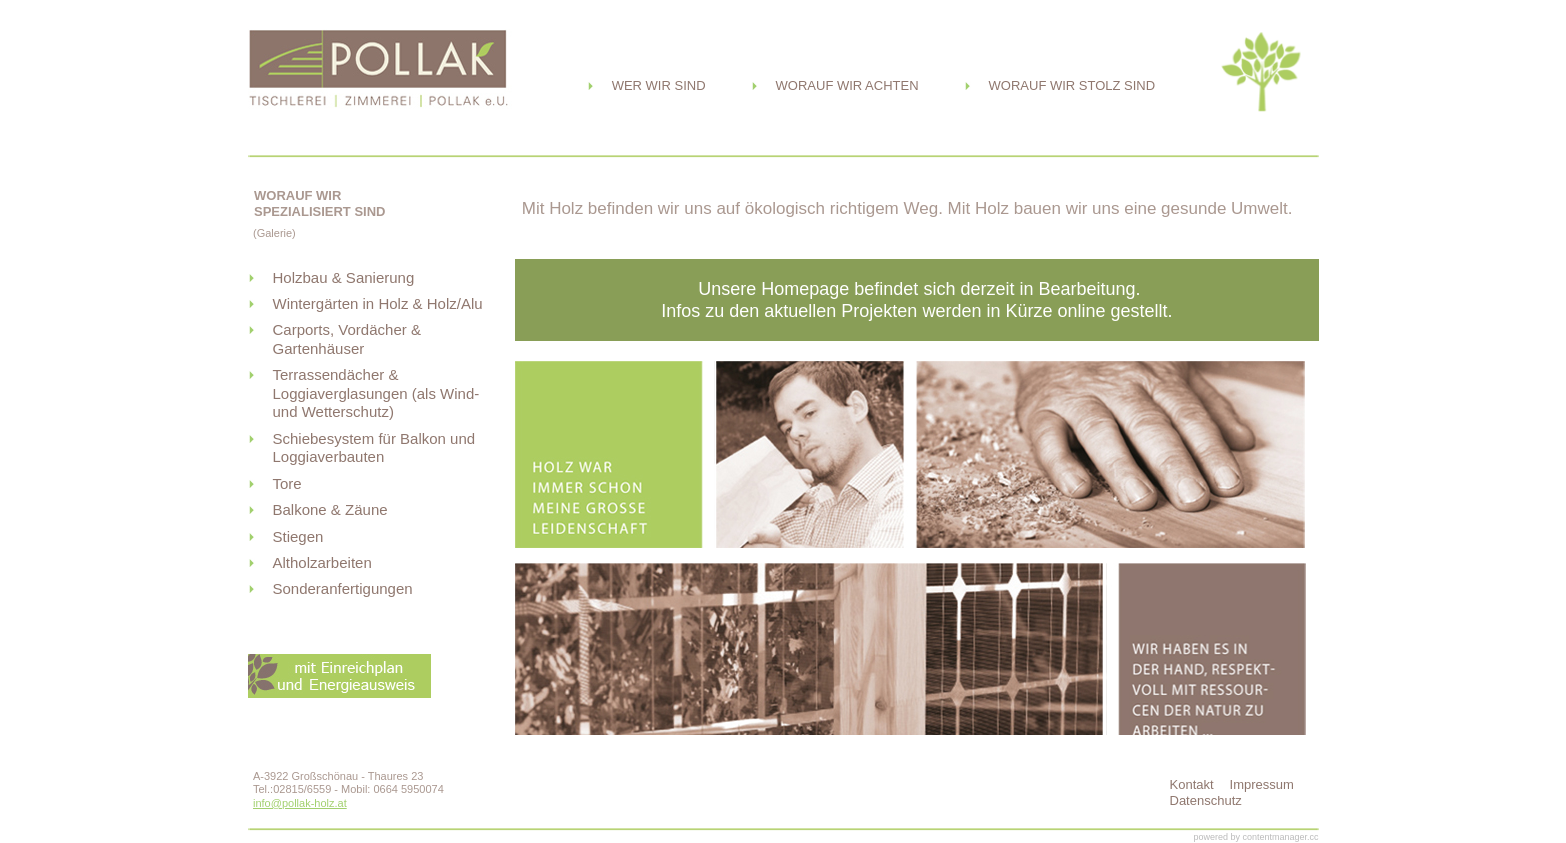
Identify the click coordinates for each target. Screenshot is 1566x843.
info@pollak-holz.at (300, 803)
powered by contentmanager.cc (1255, 837)
